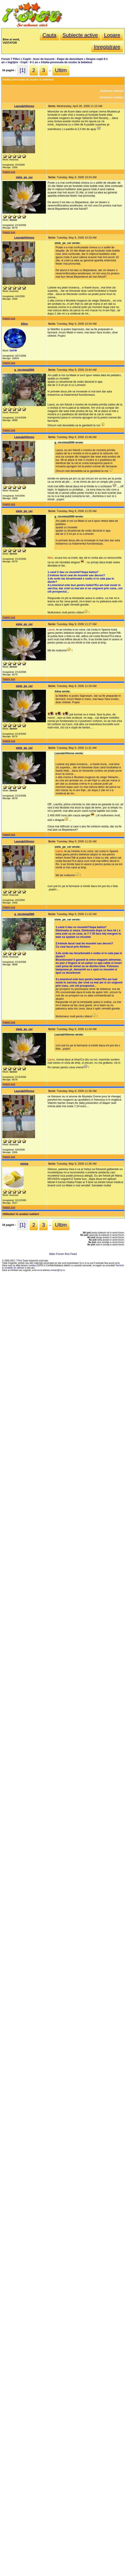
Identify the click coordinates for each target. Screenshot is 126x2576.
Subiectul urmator (112, 97)
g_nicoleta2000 (24, 369)
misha (24, 1163)
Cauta (49, 35)
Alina (24, 323)
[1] (22, 70)
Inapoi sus (8, 171)
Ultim (61, 70)
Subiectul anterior (112, 90)
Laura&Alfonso (24, 106)
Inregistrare (107, 47)
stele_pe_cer (24, 177)
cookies (32, 1265)
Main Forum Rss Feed (63, 1254)
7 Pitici (19, 1260)
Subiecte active (80, 35)
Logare (112, 35)
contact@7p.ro (57, 1270)
